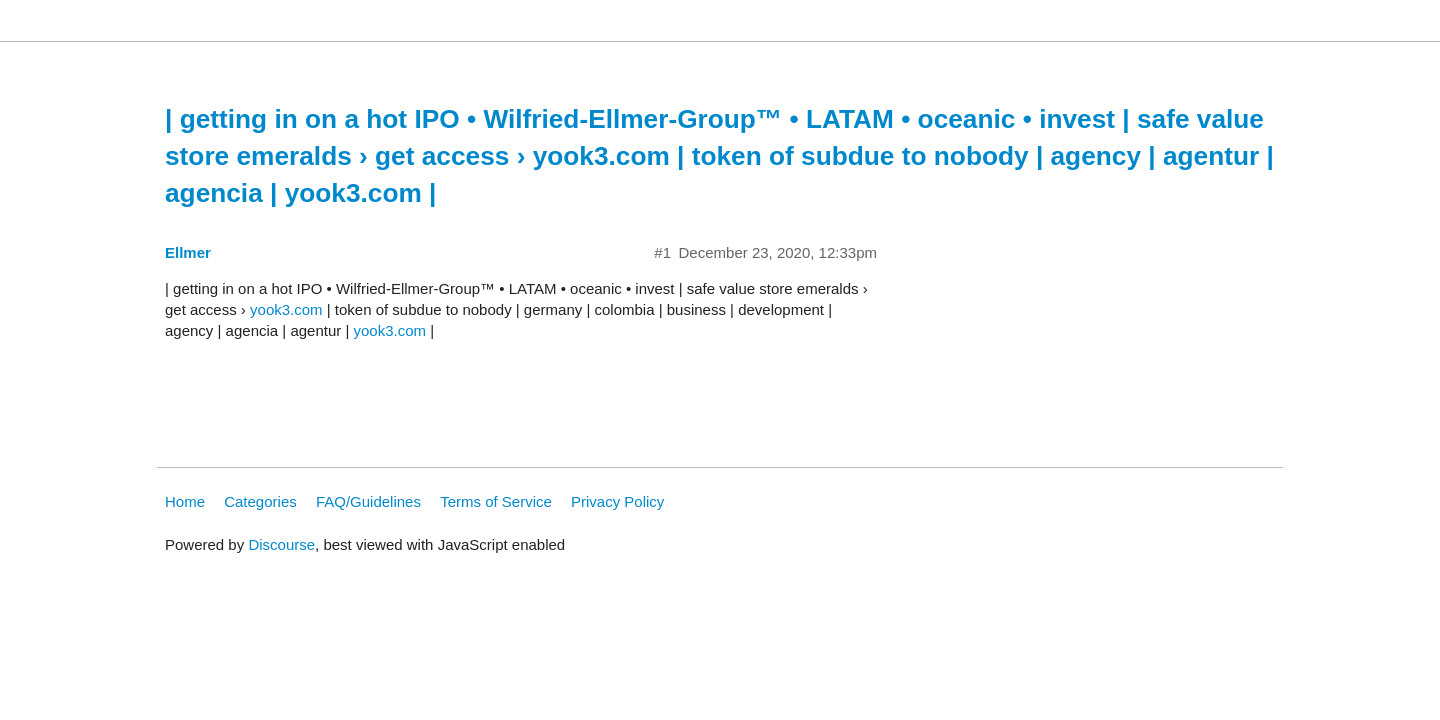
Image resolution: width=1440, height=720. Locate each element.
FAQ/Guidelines (368, 501)
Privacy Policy (617, 501)
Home (185, 501)
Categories (260, 501)
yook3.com (286, 309)
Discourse (281, 544)
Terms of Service (496, 501)
